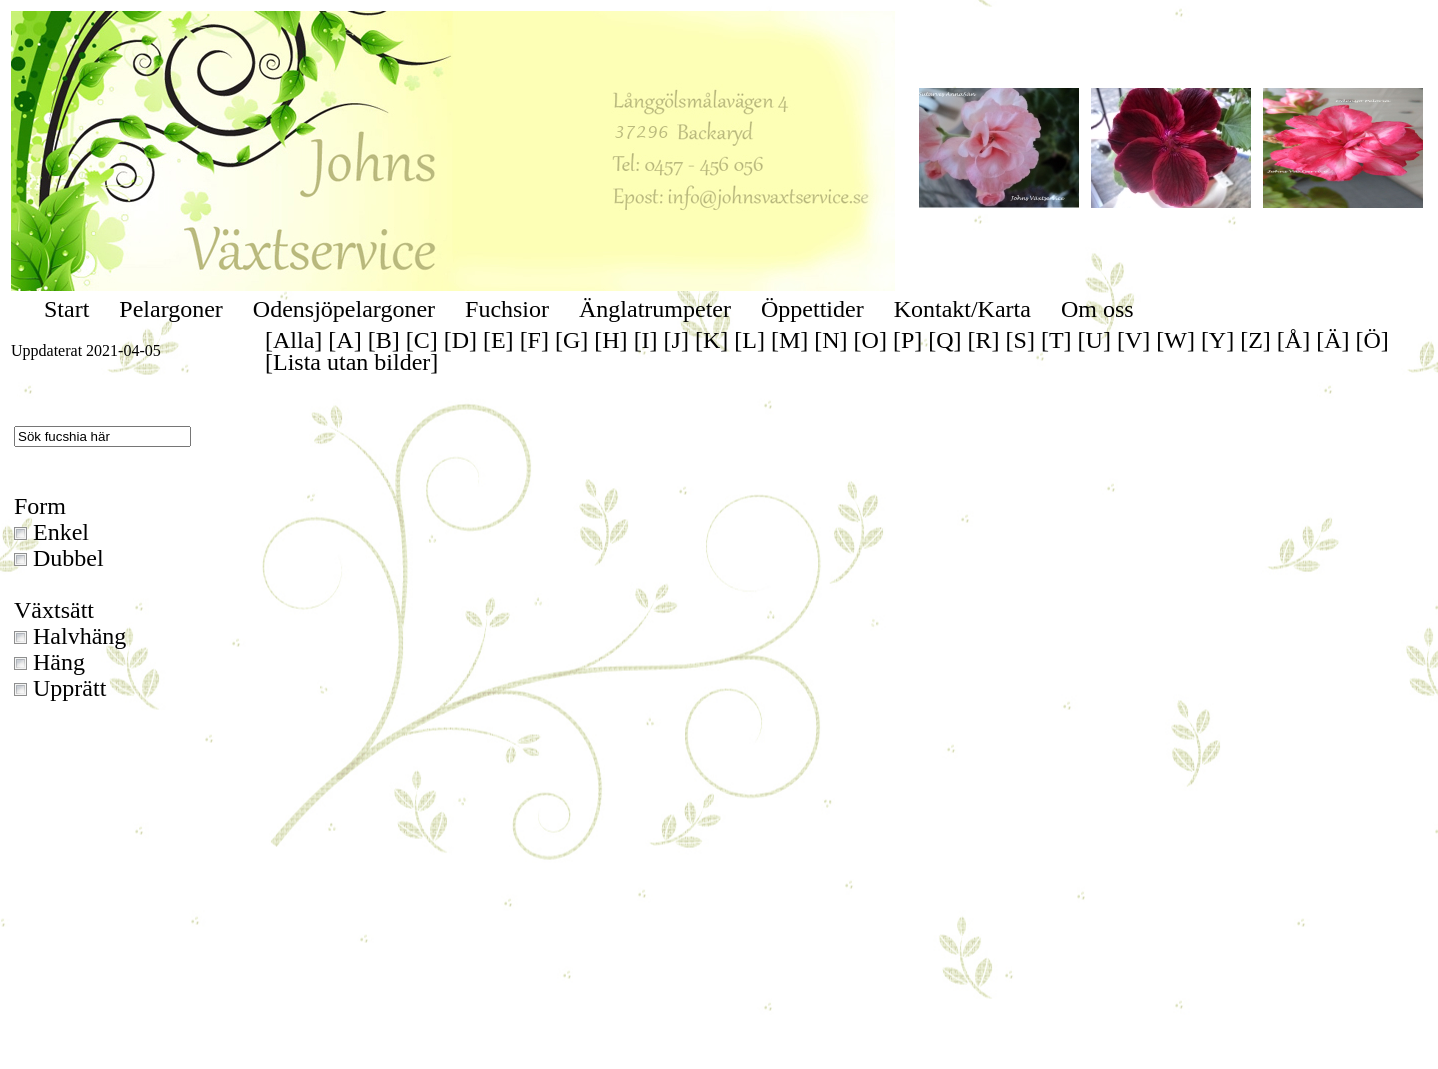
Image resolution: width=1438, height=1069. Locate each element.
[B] (384, 340)
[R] (984, 340)
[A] (344, 340)
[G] (571, 340)
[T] (1056, 340)
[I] (646, 340)
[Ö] (1372, 340)
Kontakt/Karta (962, 309)
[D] (460, 340)
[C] (422, 340)
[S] (1020, 340)
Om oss (1097, 309)
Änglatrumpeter (655, 309)
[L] (749, 340)
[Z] (1255, 340)
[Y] (1217, 340)
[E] (498, 340)
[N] (830, 340)
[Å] (1293, 340)
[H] (610, 340)
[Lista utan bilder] (351, 362)
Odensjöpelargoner (344, 309)
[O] (870, 340)
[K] (711, 340)
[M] (789, 340)
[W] (1175, 340)
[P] (907, 340)
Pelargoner (171, 309)
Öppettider (812, 309)
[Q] (944, 340)
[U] (1094, 340)
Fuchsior (507, 309)
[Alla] (293, 340)
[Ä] (1332, 340)
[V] (1133, 340)
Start (66, 309)
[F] (534, 340)
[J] (676, 340)
